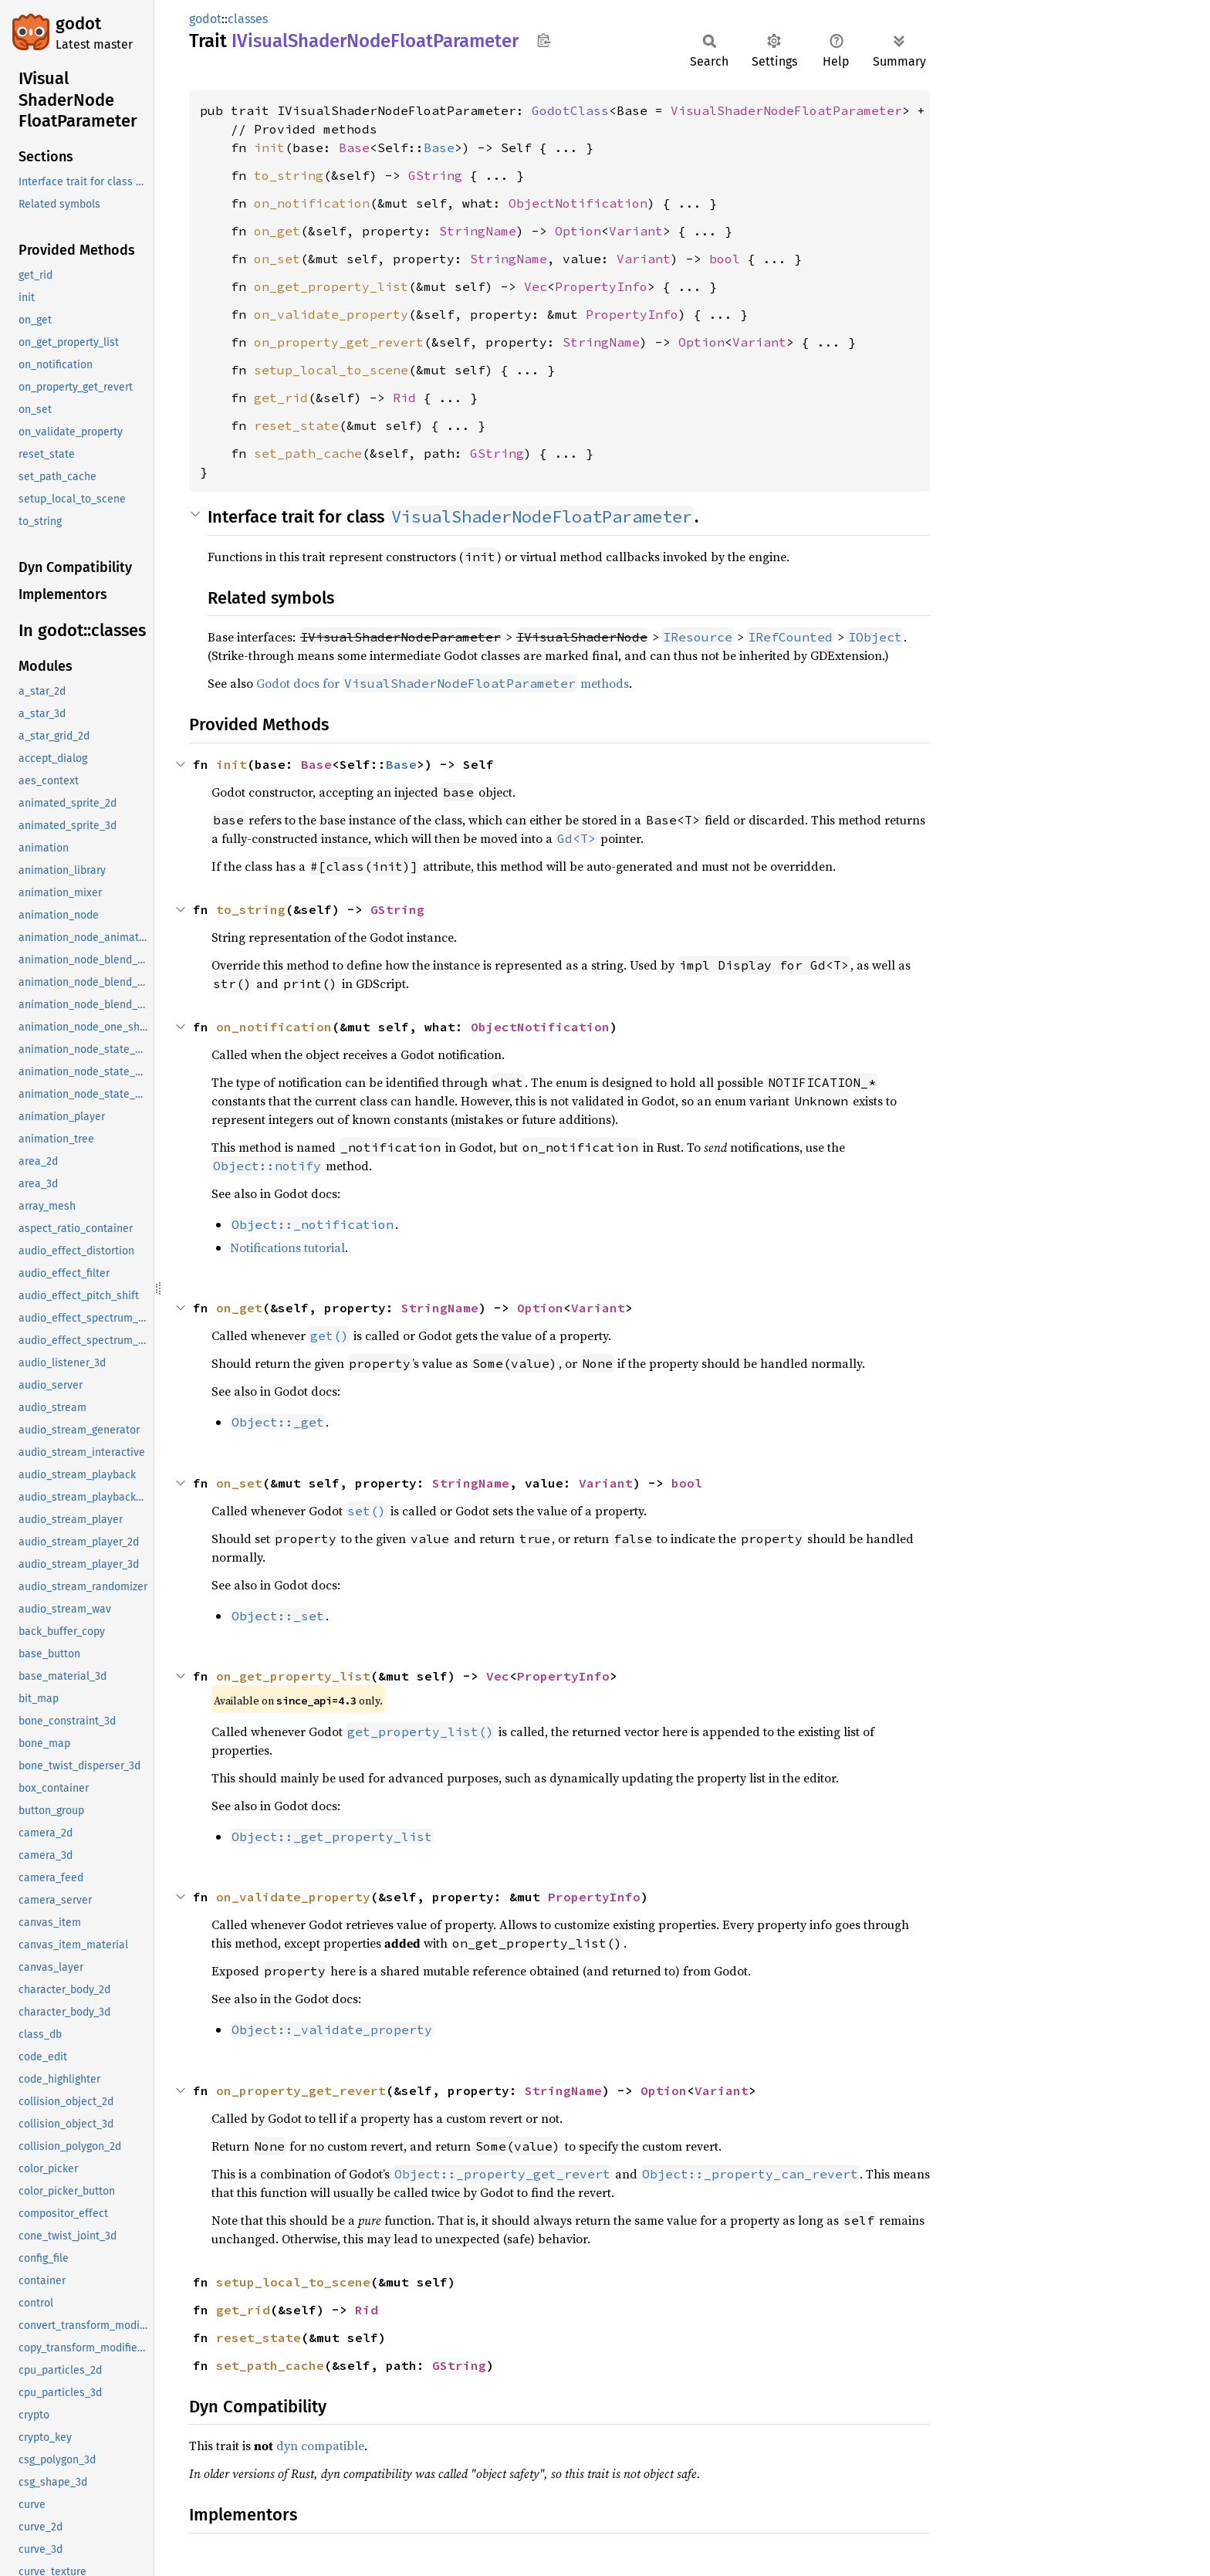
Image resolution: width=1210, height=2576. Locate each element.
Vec (535, 286)
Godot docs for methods (442, 683)
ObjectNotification (578, 203)
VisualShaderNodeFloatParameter (786, 110)
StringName (477, 231)
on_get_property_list (331, 286)
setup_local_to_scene (331, 369)
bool (724, 258)
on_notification (312, 203)
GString (435, 175)
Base (354, 147)
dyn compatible (320, 2445)
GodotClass (570, 110)
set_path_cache (308, 453)
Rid (404, 397)
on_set (277, 258)
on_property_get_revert (339, 342)
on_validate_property (331, 314)
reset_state (296, 425)
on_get (277, 231)
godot (78, 23)
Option (578, 231)
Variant (636, 231)
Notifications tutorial (287, 1247)
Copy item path (543, 40)
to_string (288, 175)
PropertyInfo (601, 286)
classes (248, 19)
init (269, 147)
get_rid (281, 397)
